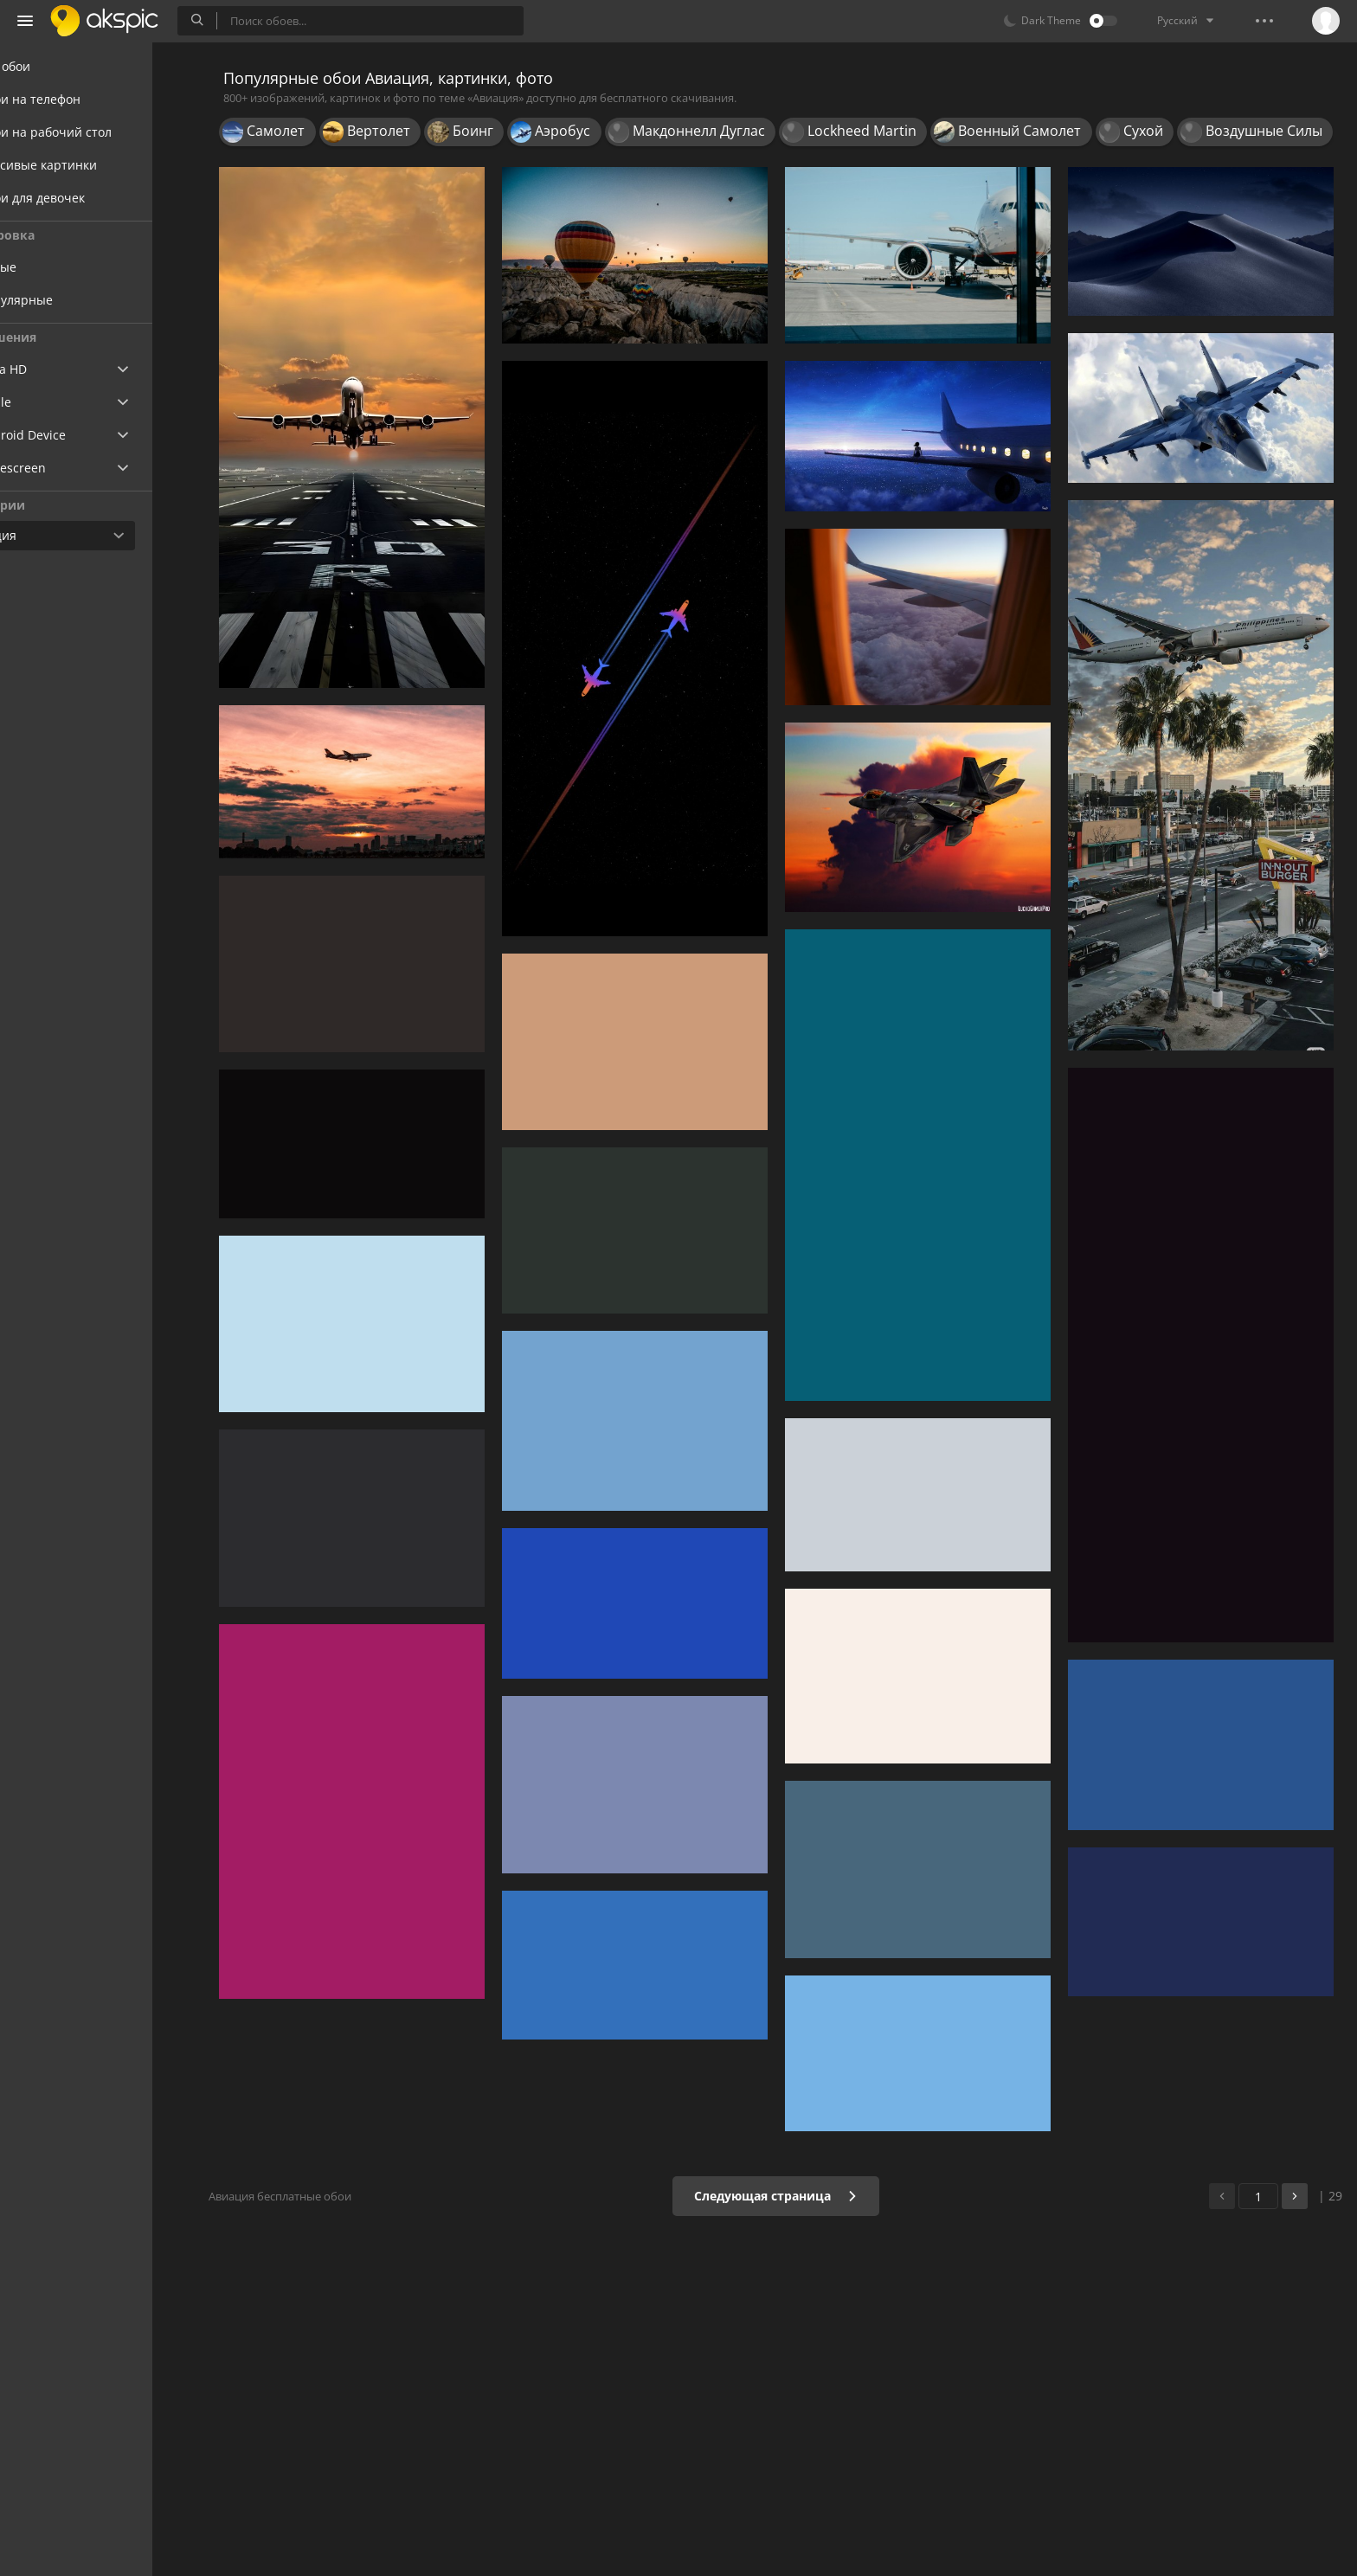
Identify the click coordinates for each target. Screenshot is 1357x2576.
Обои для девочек (83, 198)
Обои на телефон (81, 99)
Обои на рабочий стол (96, 132)
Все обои (55, 66)
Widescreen (63, 467)
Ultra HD (54, 369)
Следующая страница (786, 2195)
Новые (61, 267)
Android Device (73, 435)
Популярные (79, 300)
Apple (46, 402)
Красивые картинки (89, 165)
